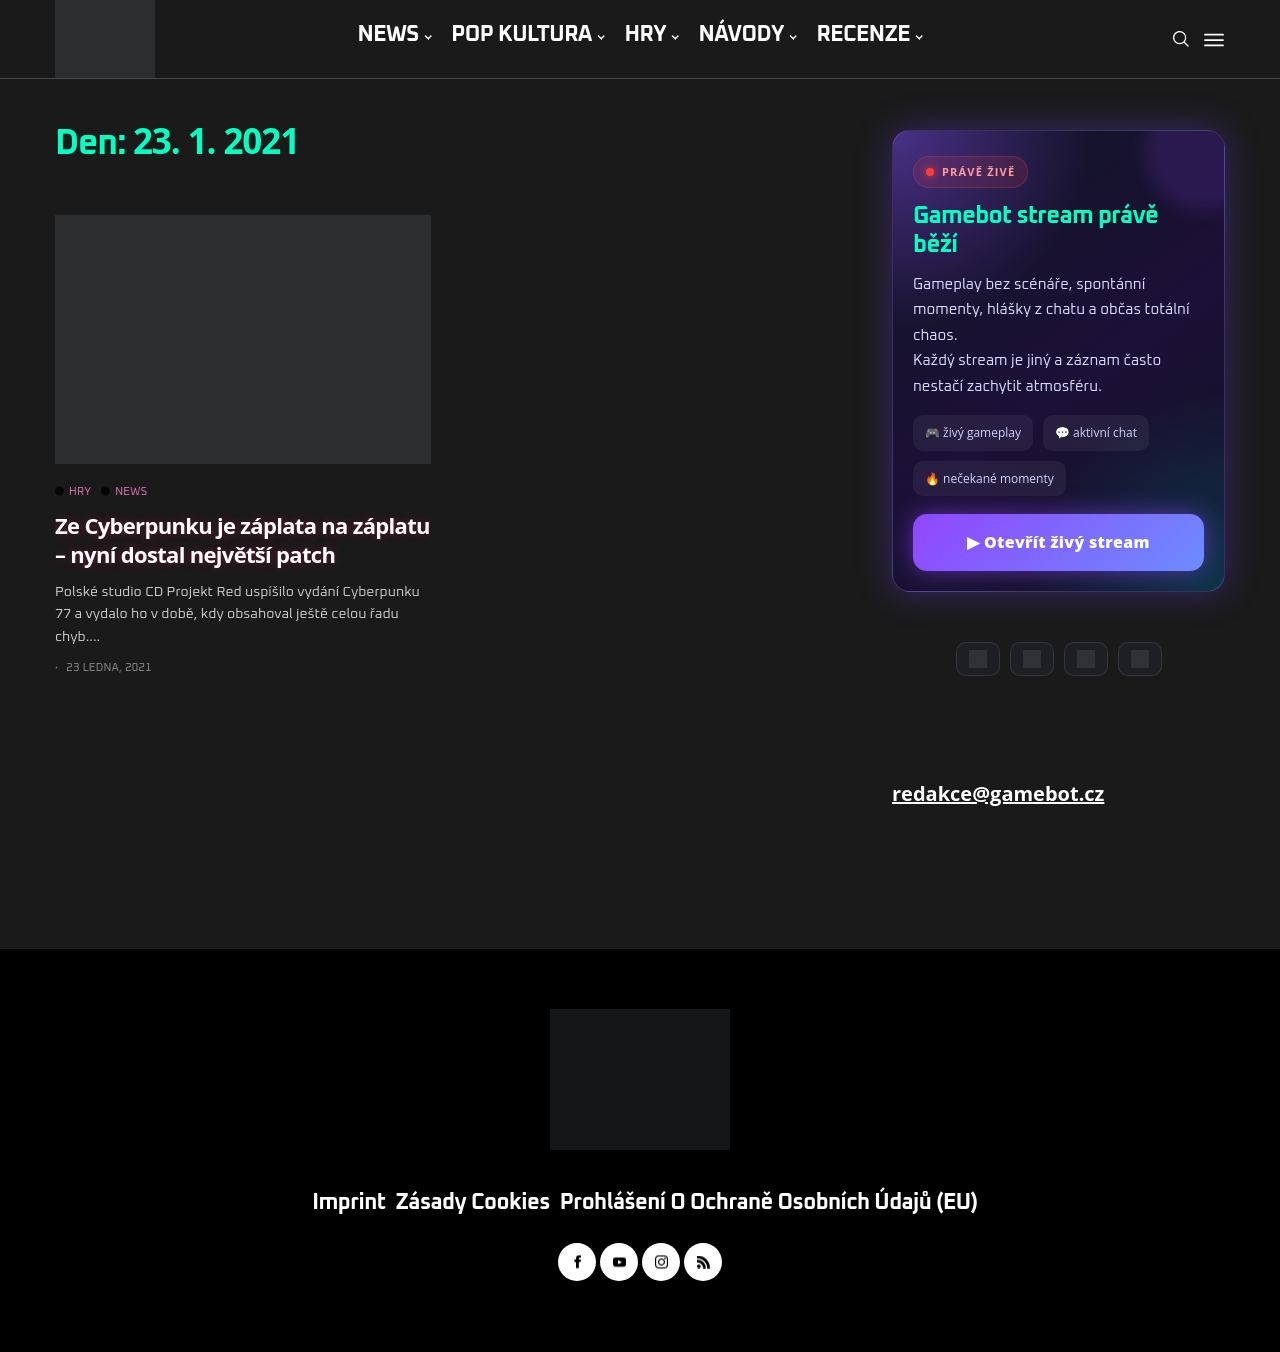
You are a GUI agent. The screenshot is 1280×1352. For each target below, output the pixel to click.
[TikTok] (1140, 659)
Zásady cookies (473, 1203)
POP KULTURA (521, 35)
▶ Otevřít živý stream (1058, 542)
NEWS (387, 35)
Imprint (348, 1203)
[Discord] (978, 659)
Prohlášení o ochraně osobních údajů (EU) (769, 1203)
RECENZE (863, 35)
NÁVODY (741, 35)
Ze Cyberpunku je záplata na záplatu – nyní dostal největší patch (242, 539)
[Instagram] (1086, 659)
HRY (645, 35)
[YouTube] (1032, 659)
